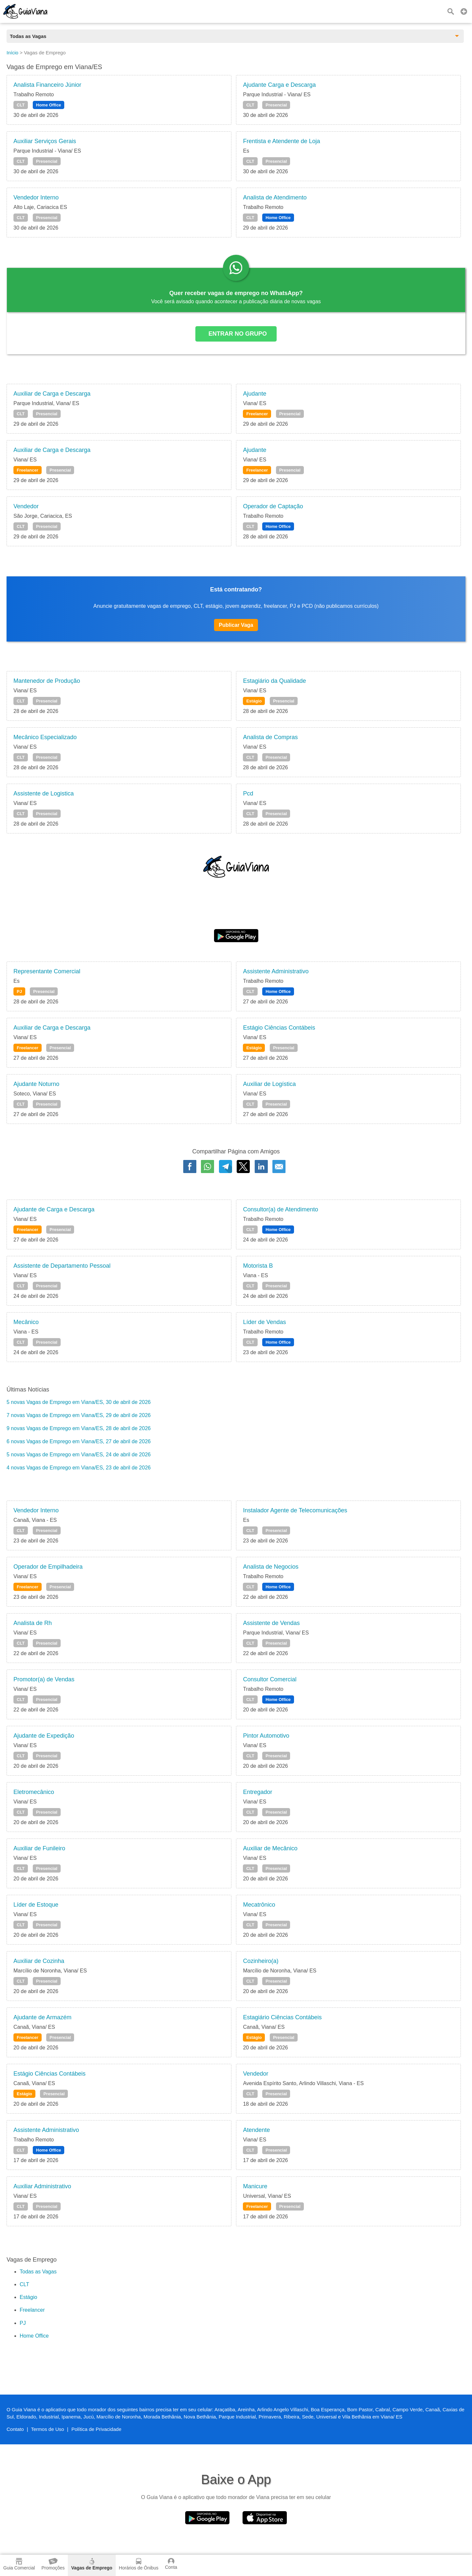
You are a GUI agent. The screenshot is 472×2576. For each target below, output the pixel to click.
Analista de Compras (270, 737)
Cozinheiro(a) (260, 1961)
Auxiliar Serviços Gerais (44, 141)
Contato (15, 2429)
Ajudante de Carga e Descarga (53, 1209)
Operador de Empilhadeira (48, 1566)
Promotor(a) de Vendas (43, 1679)
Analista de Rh (32, 1623)
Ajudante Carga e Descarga (279, 85)
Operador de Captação (273, 506)
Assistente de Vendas (271, 1623)
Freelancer (257, 413)
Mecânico (26, 1322)
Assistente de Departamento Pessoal (61, 1265)
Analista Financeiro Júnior (47, 85)
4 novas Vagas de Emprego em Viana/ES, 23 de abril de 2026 (79, 1467)
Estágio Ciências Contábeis (279, 1027)
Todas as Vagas (38, 2271)
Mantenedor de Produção (46, 681)
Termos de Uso (47, 2429)
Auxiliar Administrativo (42, 2186)
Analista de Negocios (270, 1566)
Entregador (257, 1792)
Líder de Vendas (264, 1322)
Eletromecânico (33, 1792)
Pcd (248, 793)
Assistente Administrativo (275, 971)
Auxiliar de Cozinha (38, 1961)
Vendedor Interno (36, 197)
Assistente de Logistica (43, 793)
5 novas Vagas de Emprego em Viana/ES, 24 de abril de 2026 (79, 1454)
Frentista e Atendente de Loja (281, 141)
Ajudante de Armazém (42, 2017)
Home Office (48, 105)
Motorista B (258, 1265)
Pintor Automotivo (266, 1735)
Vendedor (26, 506)
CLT (21, 105)
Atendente (256, 2130)
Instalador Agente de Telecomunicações (295, 1510)
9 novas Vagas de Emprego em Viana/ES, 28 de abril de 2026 (79, 1428)
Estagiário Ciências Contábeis (282, 2017)
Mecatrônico (259, 1904)
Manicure (255, 2186)
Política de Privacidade (96, 2429)
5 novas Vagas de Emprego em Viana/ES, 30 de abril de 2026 (79, 1402)
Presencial (276, 105)
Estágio (254, 701)
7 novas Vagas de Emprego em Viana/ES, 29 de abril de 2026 (79, 1415)
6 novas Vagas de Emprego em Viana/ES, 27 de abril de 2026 (79, 1441)
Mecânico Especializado (45, 737)
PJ (19, 991)
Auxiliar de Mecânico (270, 1848)
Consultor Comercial (269, 1679)
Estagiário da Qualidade (274, 681)
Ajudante (254, 393)
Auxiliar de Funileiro (39, 1848)
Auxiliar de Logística (269, 1084)
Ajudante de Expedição (43, 1735)
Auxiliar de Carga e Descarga (51, 393)
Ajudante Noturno (36, 1084)
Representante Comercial (46, 971)
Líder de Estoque (35, 1904)
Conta (171, 2564)
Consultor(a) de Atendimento (280, 1209)
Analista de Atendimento (274, 197)
